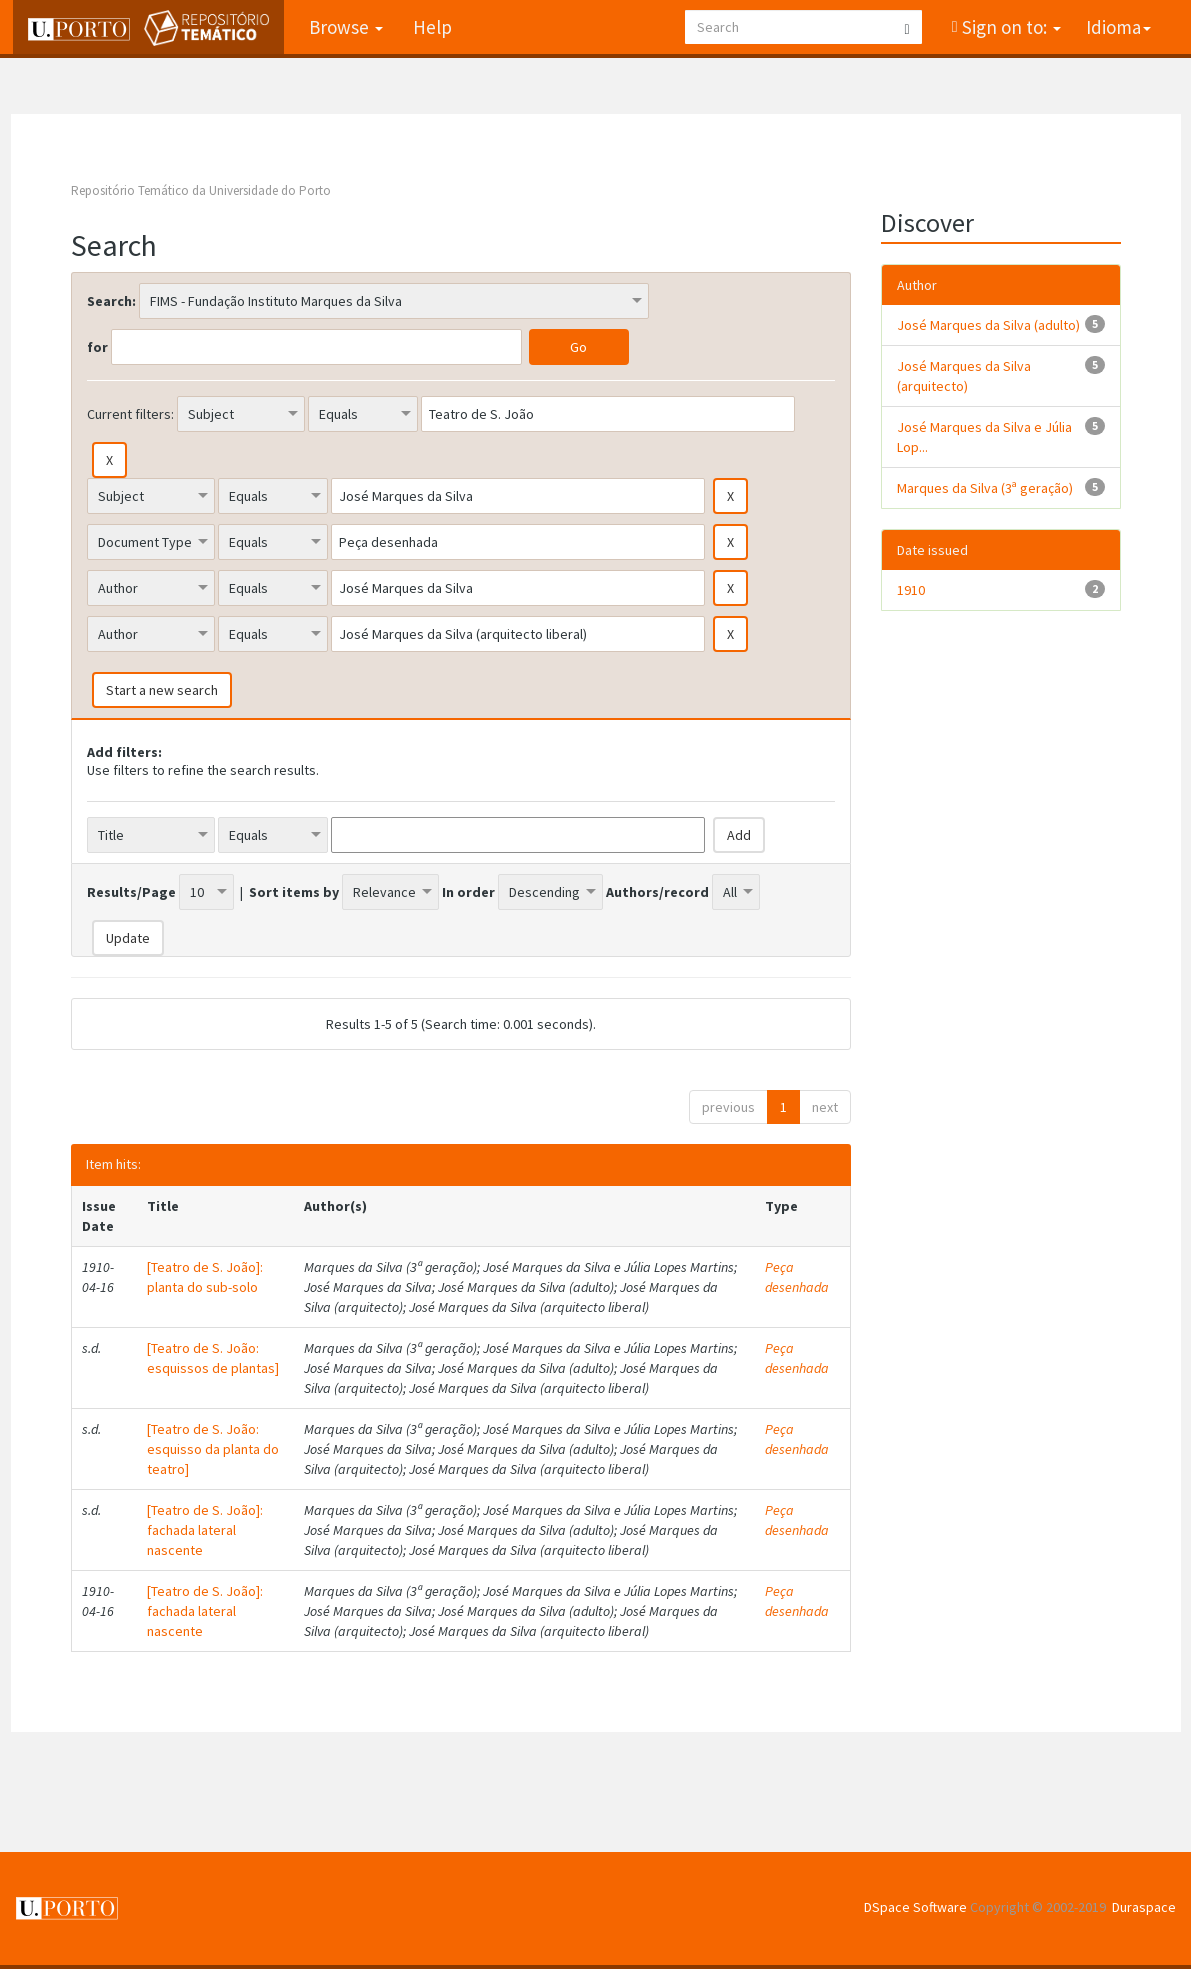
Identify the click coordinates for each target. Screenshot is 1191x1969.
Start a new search (162, 690)
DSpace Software (915, 1907)
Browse (344, 27)
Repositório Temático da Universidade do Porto (201, 190)
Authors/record (657, 892)
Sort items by (294, 892)
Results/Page (131, 892)
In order (468, 892)
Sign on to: (1009, 27)
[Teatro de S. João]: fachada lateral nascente (205, 1530)
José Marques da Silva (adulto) (988, 325)
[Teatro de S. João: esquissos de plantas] (213, 1358)
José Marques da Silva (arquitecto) (964, 376)
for (97, 347)
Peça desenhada (797, 1277)
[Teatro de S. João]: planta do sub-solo (205, 1277)
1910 (911, 590)
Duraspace (1144, 1907)
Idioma (1118, 27)
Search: (111, 301)
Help (430, 27)
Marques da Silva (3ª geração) (985, 488)
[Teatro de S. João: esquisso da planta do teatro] (213, 1449)
